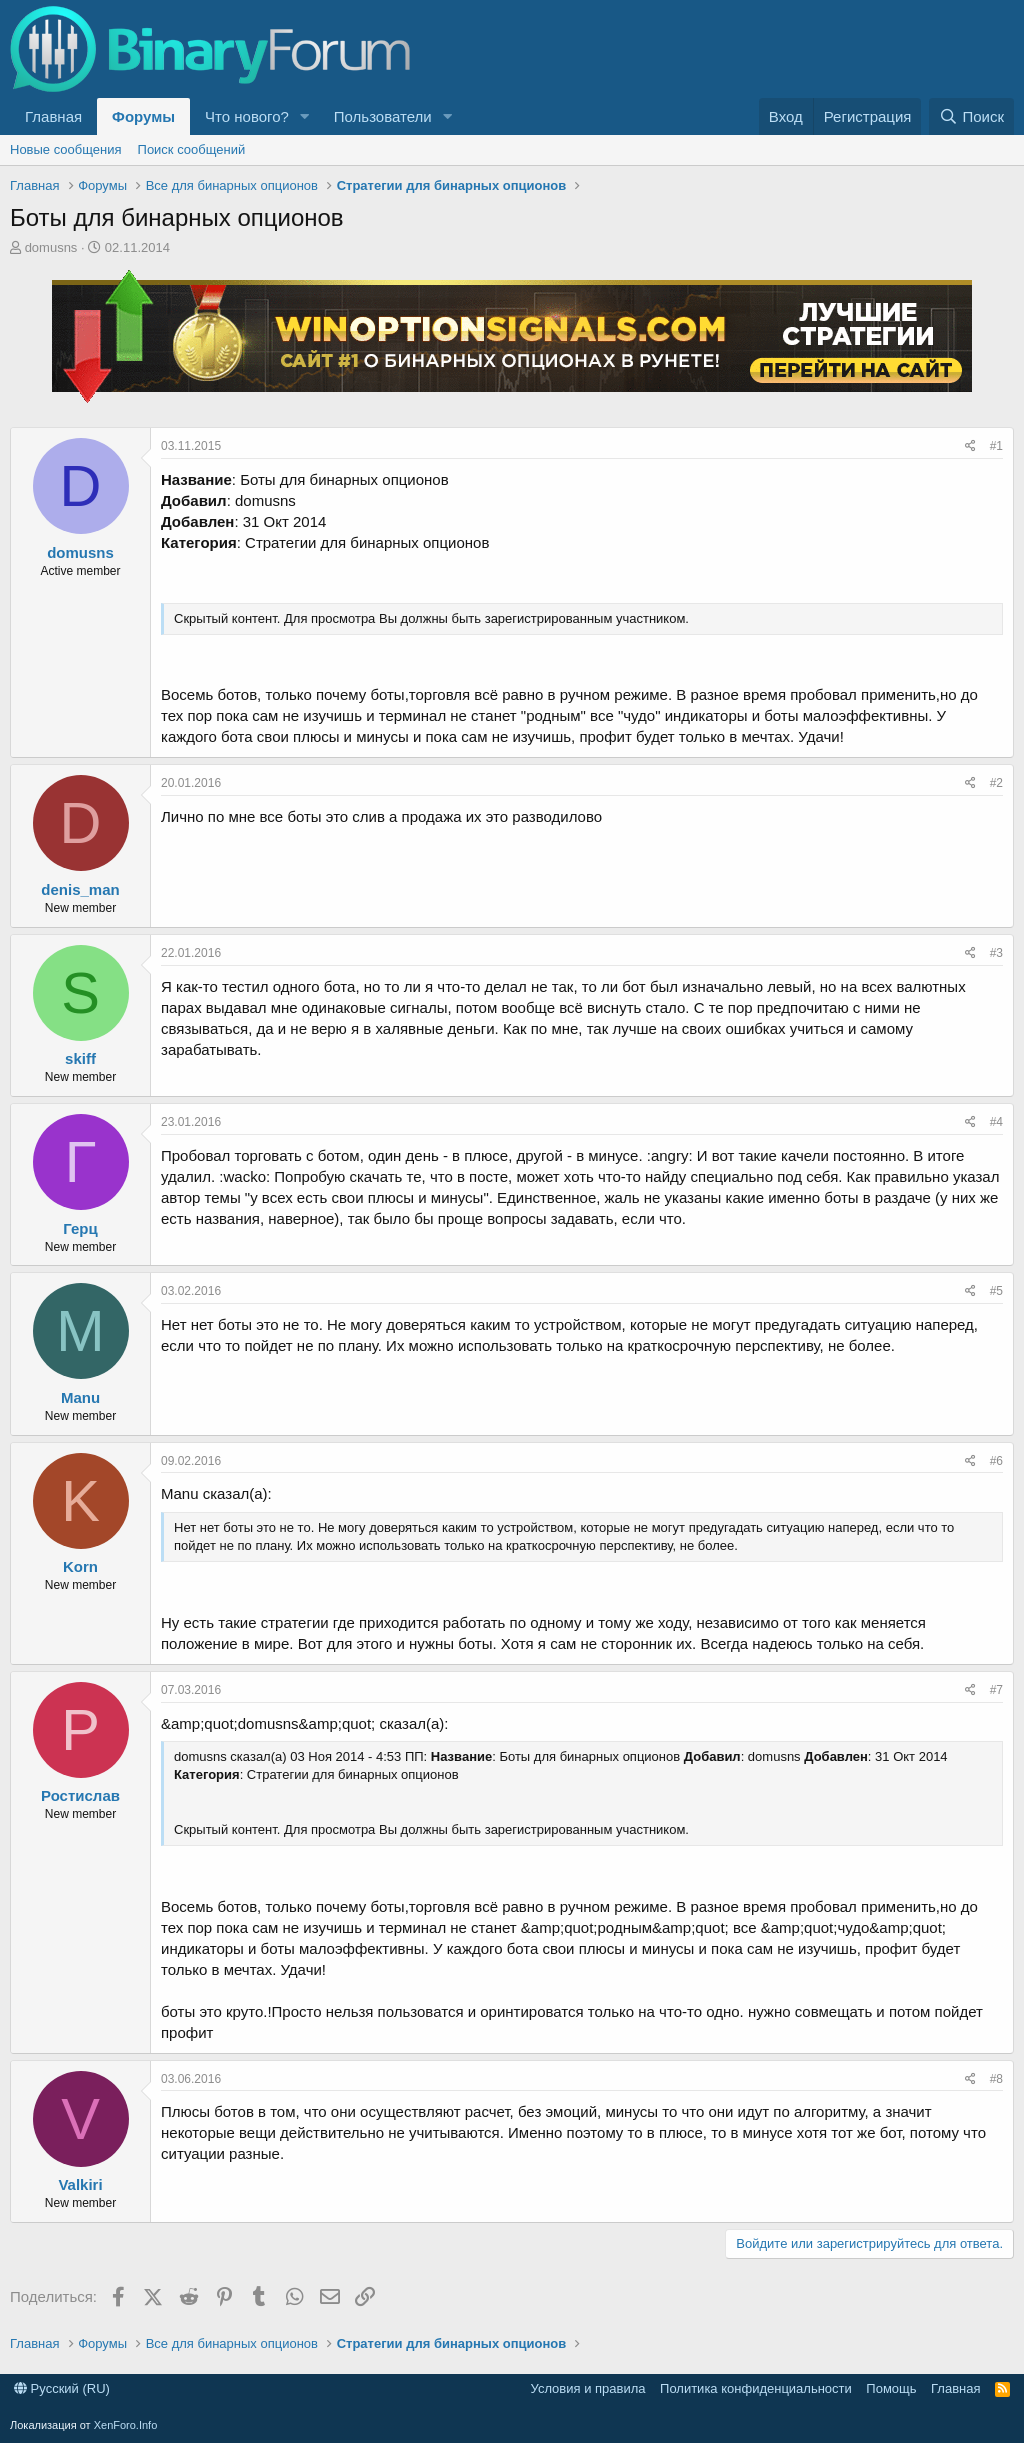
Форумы (143, 116)
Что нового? (247, 116)
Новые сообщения (66, 149)
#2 (996, 783)
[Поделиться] (970, 446)
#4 (996, 1122)
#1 (996, 446)
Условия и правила (588, 2388)
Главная (53, 116)
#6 (996, 1461)
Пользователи (383, 116)
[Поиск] (971, 116)
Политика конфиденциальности (756, 2388)
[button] (305, 116)
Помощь (891, 2388)
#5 (996, 1291)
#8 (996, 2079)
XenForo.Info (126, 2425)
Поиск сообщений (192, 149)
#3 (996, 953)
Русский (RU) (62, 2388)
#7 (996, 1690)
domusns (51, 247)
